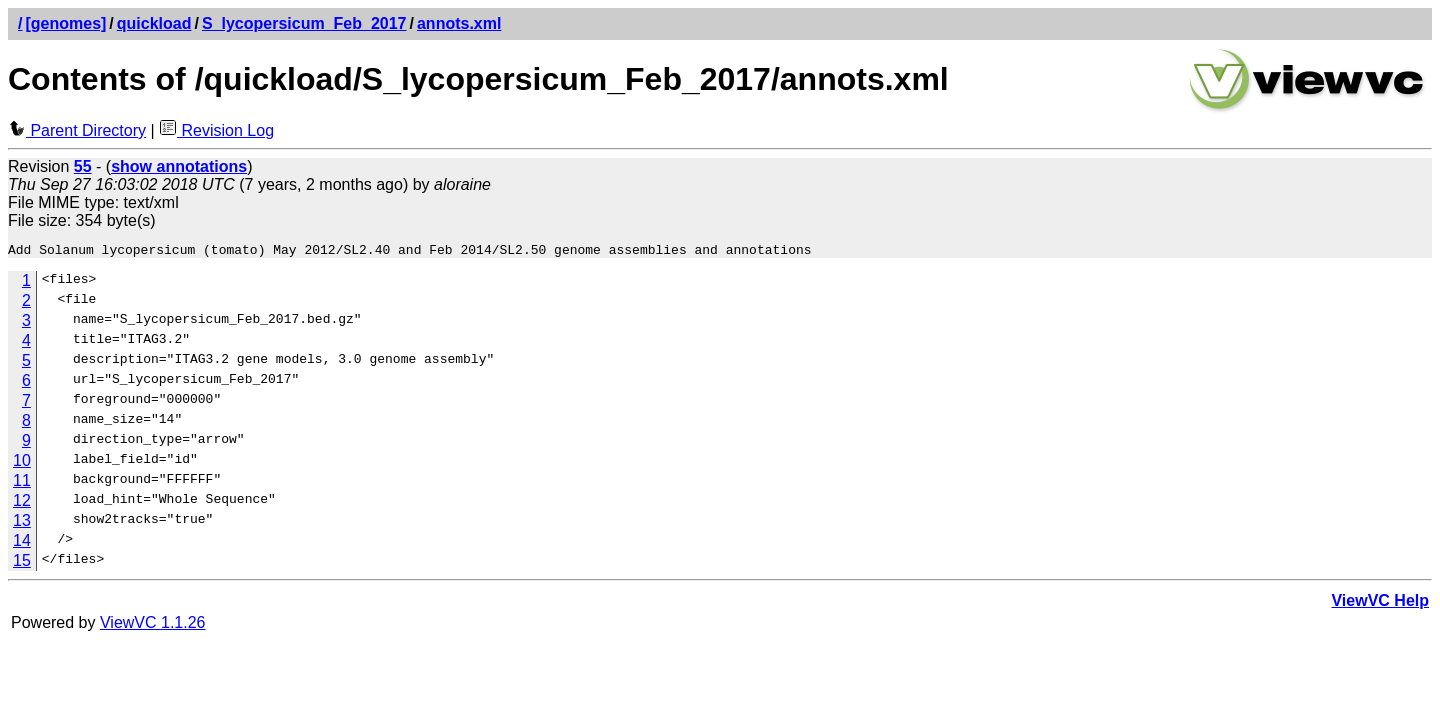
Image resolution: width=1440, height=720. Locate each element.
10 (22, 463)
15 (22, 563)
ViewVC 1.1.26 (153, 625)
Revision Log (216, 130)
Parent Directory (77, 130)
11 (22, 483)
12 (22, 503)
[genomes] (65, 23)
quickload (154, 23)
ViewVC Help (1380, 603)
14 (22, 543)
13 (22, 523)
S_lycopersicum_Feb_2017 (304, 23)
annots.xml (459, 23)
